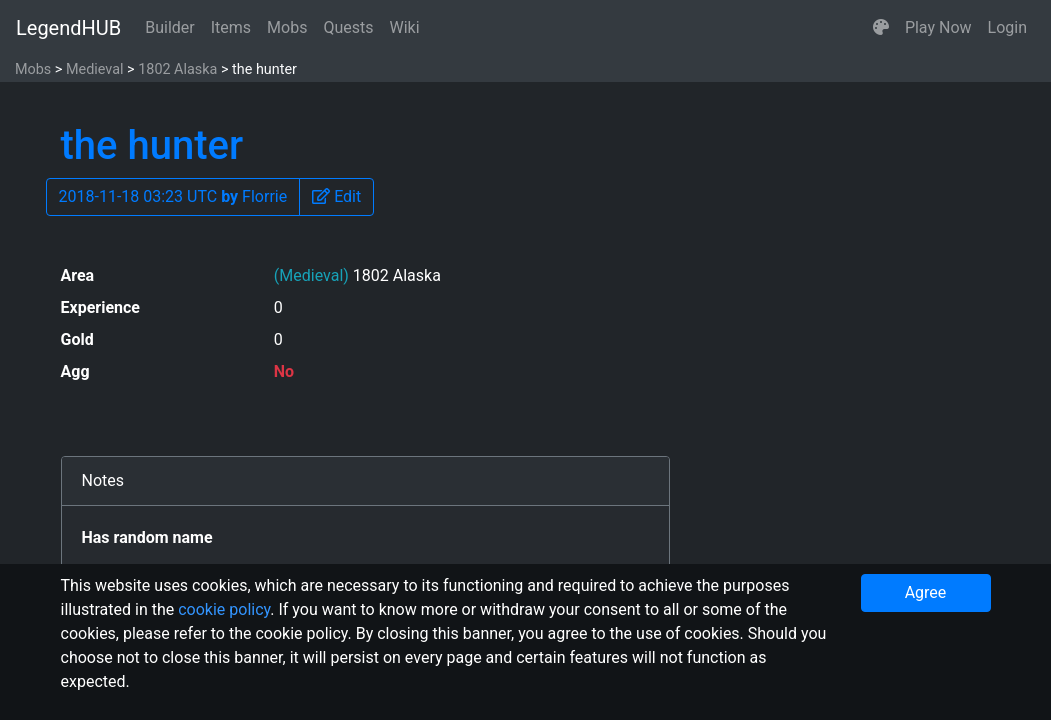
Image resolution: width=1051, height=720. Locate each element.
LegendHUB (68, 28)
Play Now (938, 27)
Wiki (405, 27)
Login (1007, 27)
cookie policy (224, 609)
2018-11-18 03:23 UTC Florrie (173, 196)
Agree (926, 592)
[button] (881, 28)
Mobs (287, 27)
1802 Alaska (177, 69)
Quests (348, 27)
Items (231, 27)
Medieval (95, 69)
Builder (170, 27)
